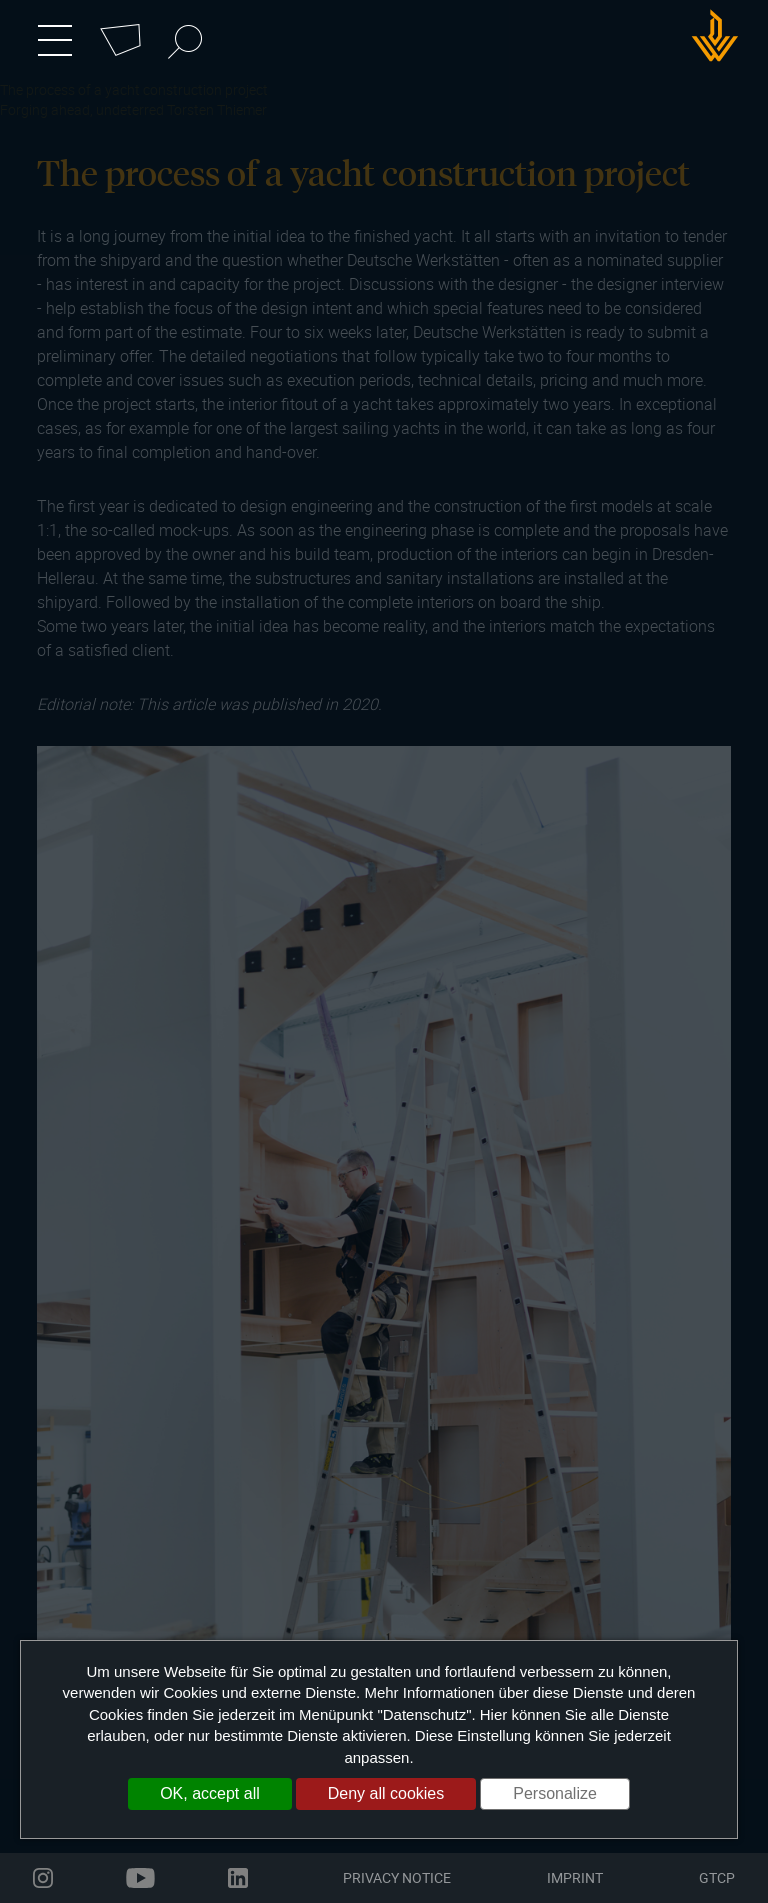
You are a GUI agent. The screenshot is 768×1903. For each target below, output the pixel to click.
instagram (43, 1878)
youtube (140, 1878)
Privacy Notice (397, 1877)
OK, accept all (210, 1793)
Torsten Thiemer (217, 109)
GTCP (717, 1877)
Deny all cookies (386, 1793)
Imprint (575, 1877)
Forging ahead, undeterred (82, 109)
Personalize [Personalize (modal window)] (555, 1793)
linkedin (238, 1878)
